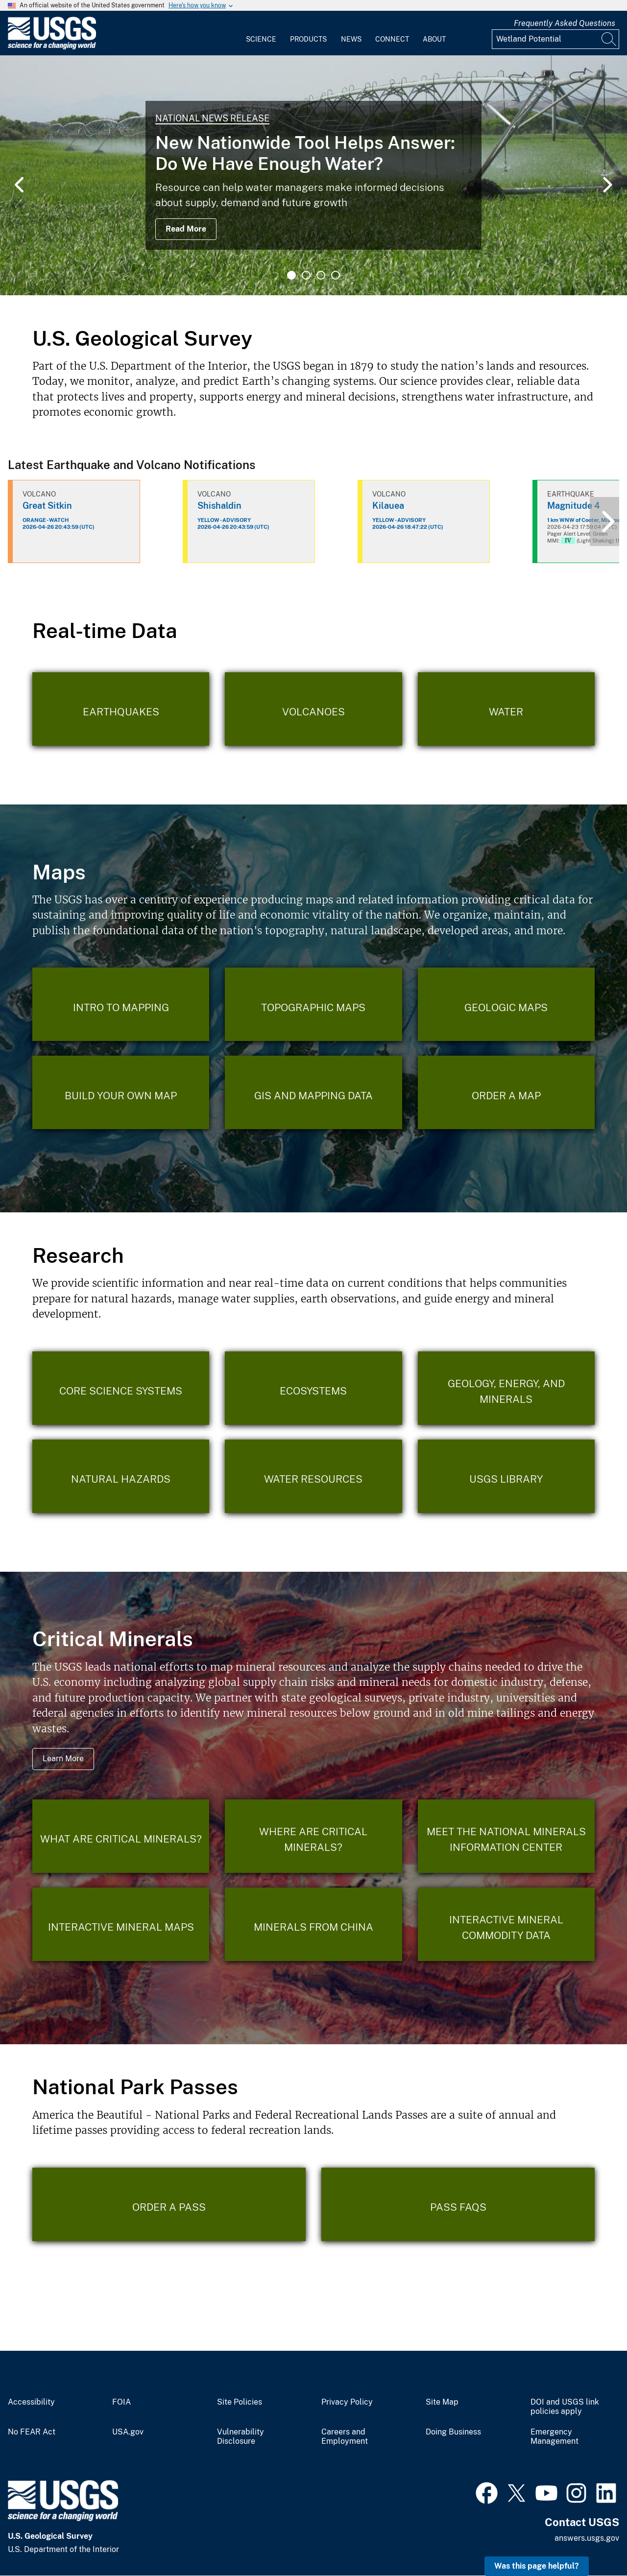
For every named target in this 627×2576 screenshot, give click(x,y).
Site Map (442, 2402)
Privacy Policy (347, 2402)
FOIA (121, 2402)
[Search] (609, 39)
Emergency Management (555, 2437)
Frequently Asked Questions (564, 23)
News (351, 39)
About (434, 39)
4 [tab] (335, 275)
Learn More (63, 1758)
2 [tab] (306, 275)
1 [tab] (291, 275)
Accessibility (31, 2402)
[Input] (555, 39)
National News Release (212, 118)
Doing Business (453, 2432)
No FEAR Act (31, 2432)
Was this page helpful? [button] (536, 2566)
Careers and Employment (344, 2437)
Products (308, 39)
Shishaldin (219, 505)
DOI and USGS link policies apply (565, 2407)
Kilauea (388, 505)
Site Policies (239, 2402)
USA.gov (128, 2432)
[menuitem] (261, 33)
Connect (392, 39)
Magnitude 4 (573, 505)
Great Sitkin (47, 505)
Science (261, 39)
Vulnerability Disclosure (240, 2437)
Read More (186, 229)
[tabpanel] (313, 175)
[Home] (52, 47)
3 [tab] (320, 275)
